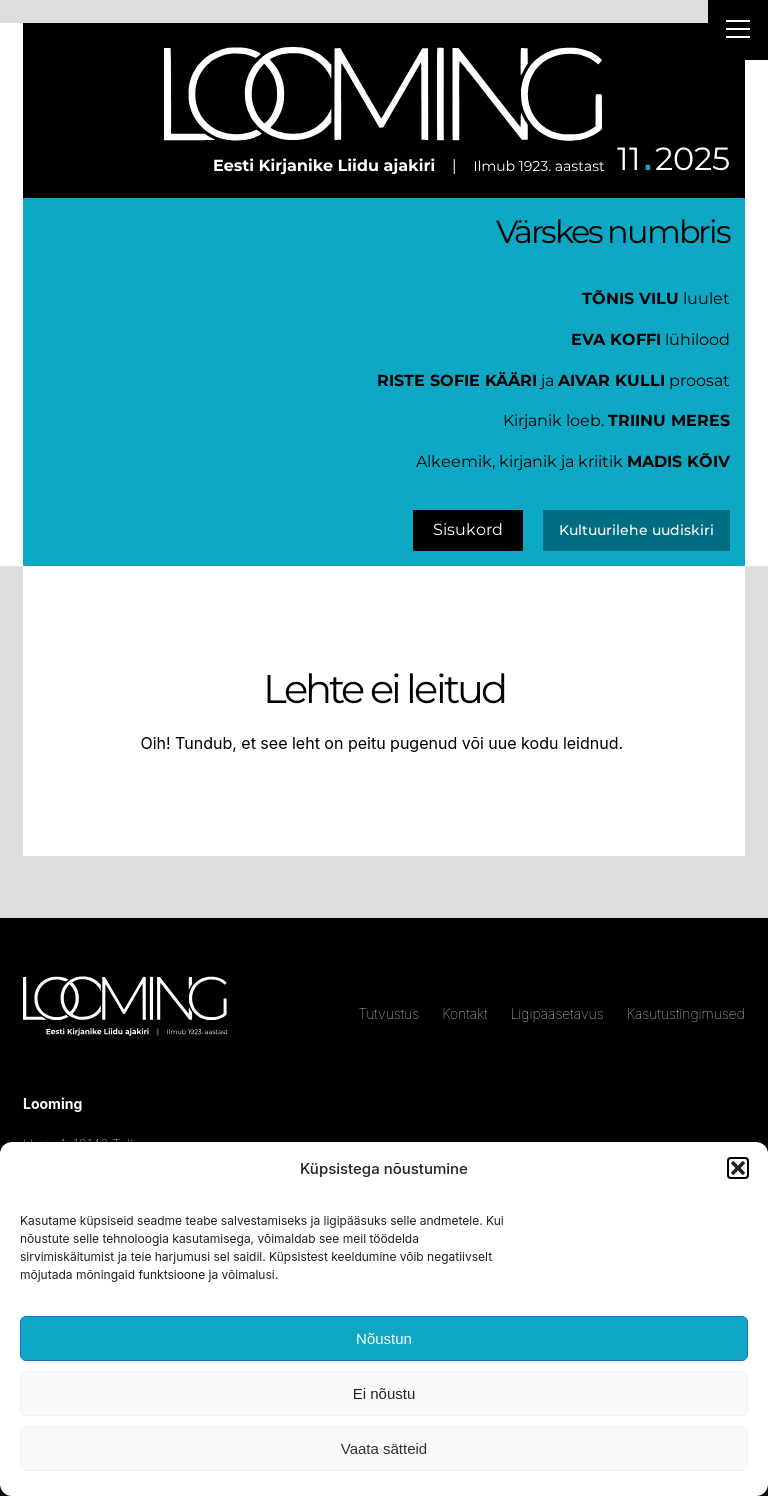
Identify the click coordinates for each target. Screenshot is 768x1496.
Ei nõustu (384, 1393)
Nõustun (384, 1338)
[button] (738, 1168)
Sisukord (468, 529)
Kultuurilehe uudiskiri (636, 530)
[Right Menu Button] (738, 32)
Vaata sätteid (384, 1448)
